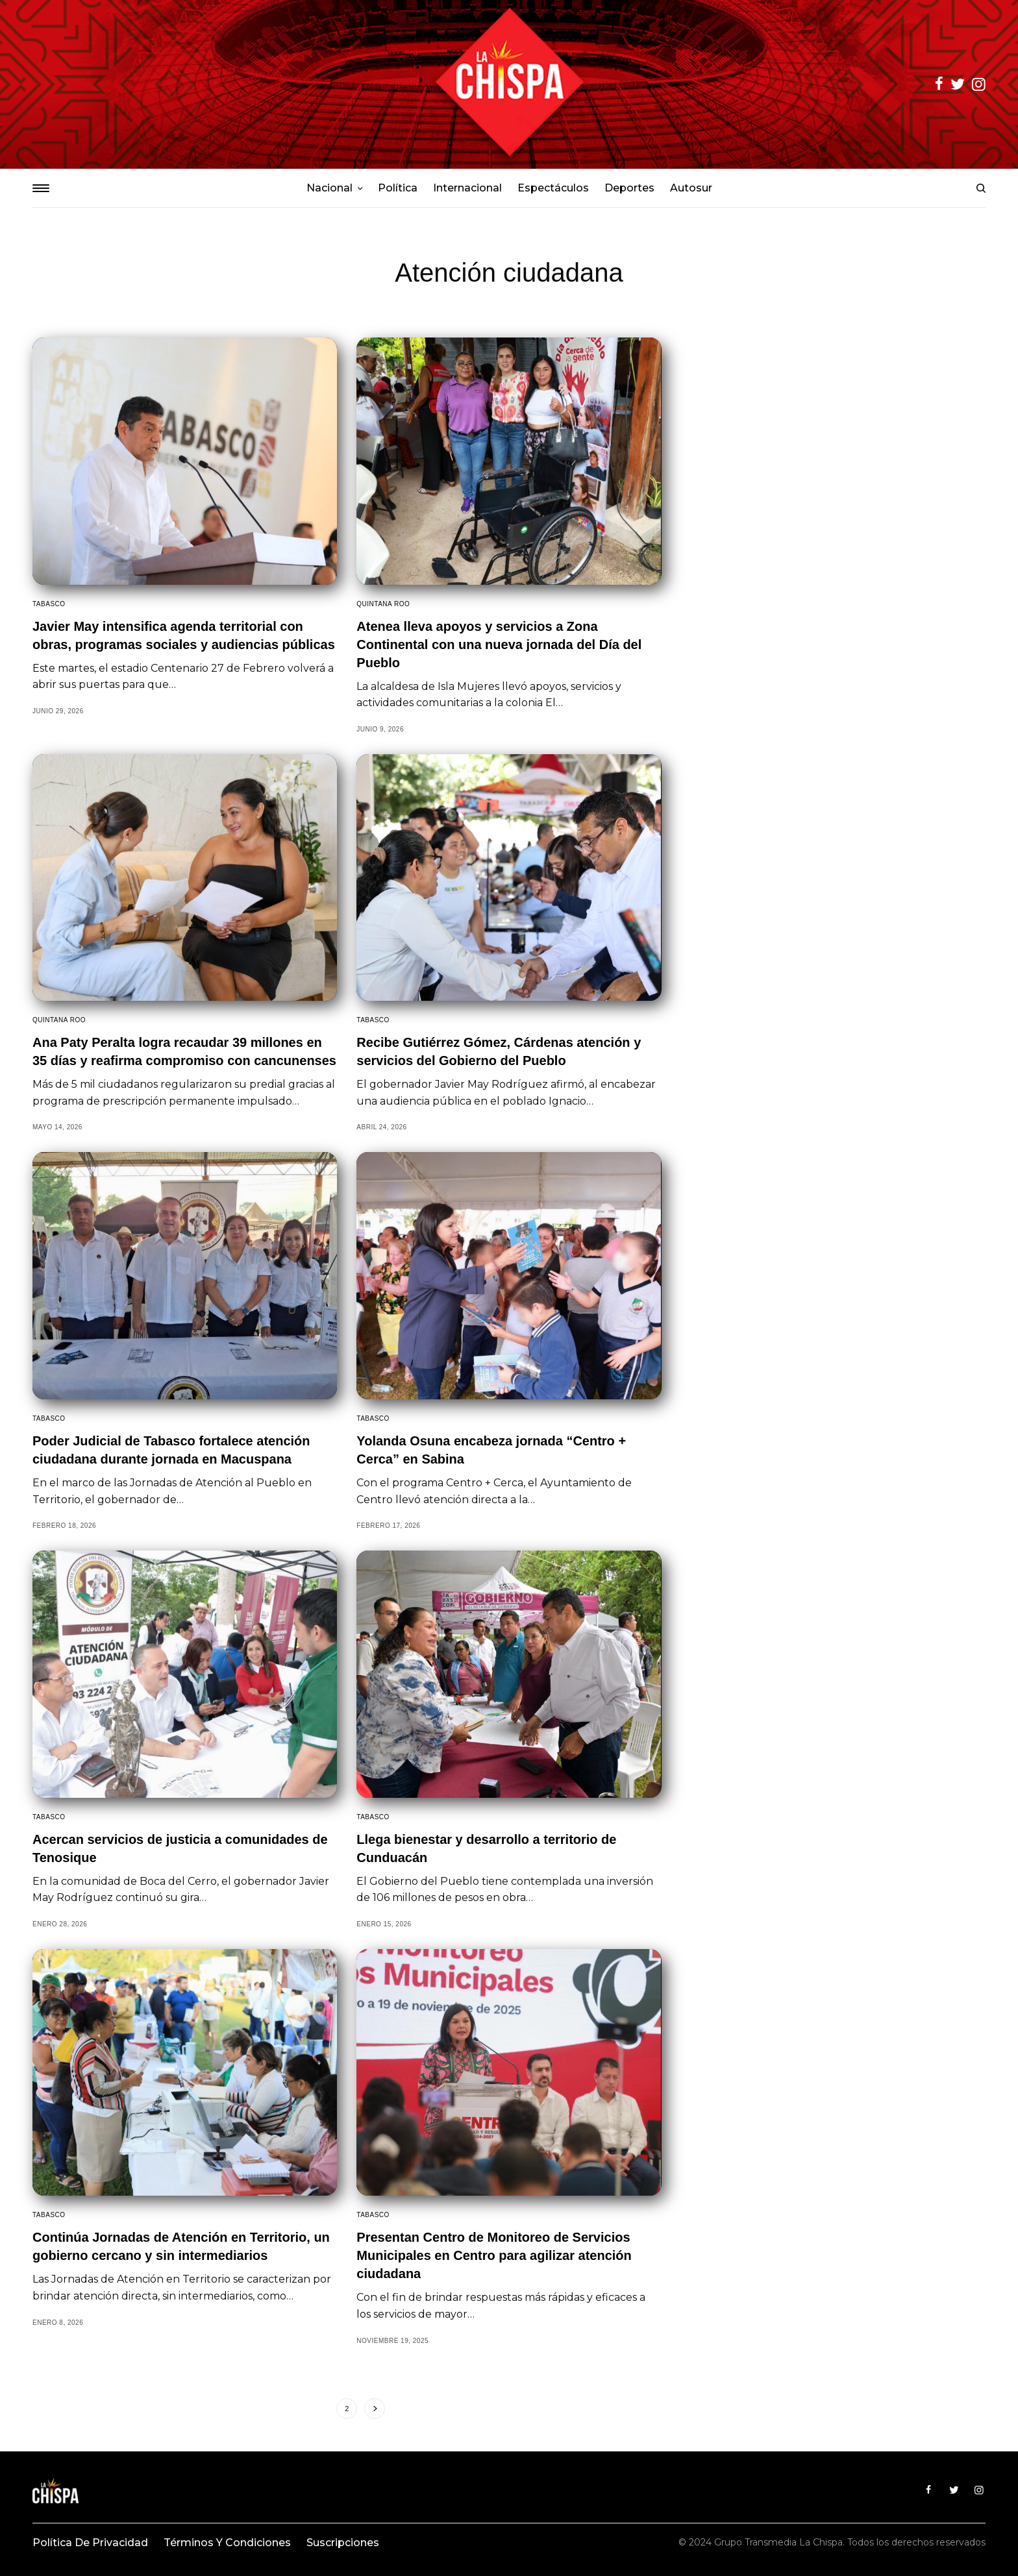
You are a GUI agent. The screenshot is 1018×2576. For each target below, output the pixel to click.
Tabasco (49, 603)
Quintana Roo (383, 603)
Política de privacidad (90, 2542)
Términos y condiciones (227, 2542)
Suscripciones (342, 2542)
